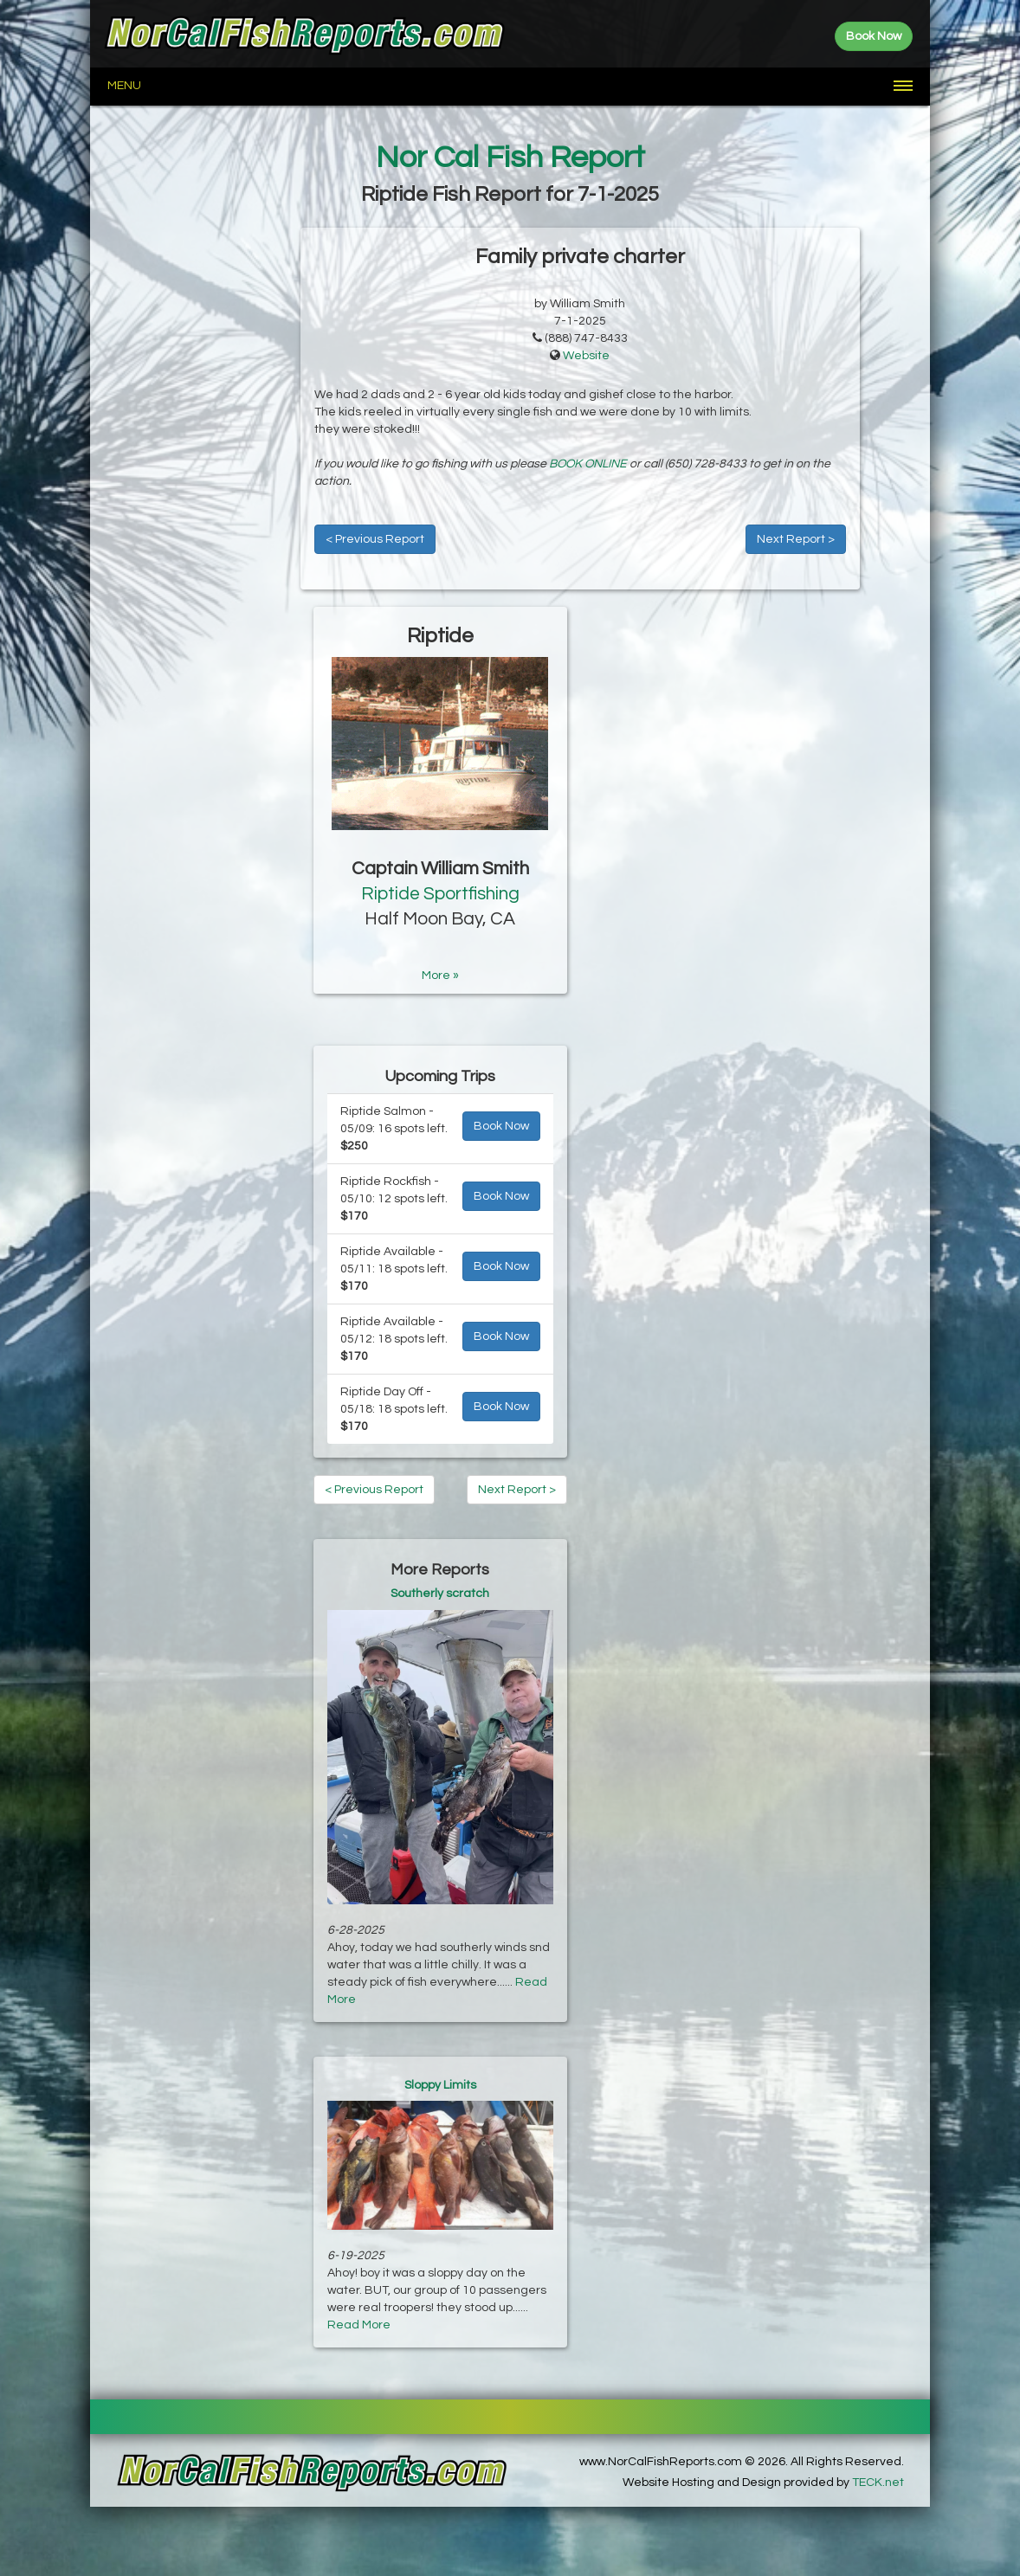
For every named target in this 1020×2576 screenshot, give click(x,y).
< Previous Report (375, 539)
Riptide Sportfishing (440, 894)
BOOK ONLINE (588, 464)
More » (440, 975)
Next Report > (796, 539)
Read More (359, 2325)
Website (586, 356)
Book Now (501, 1126)
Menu (124, 86)
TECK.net (878, 2482)
